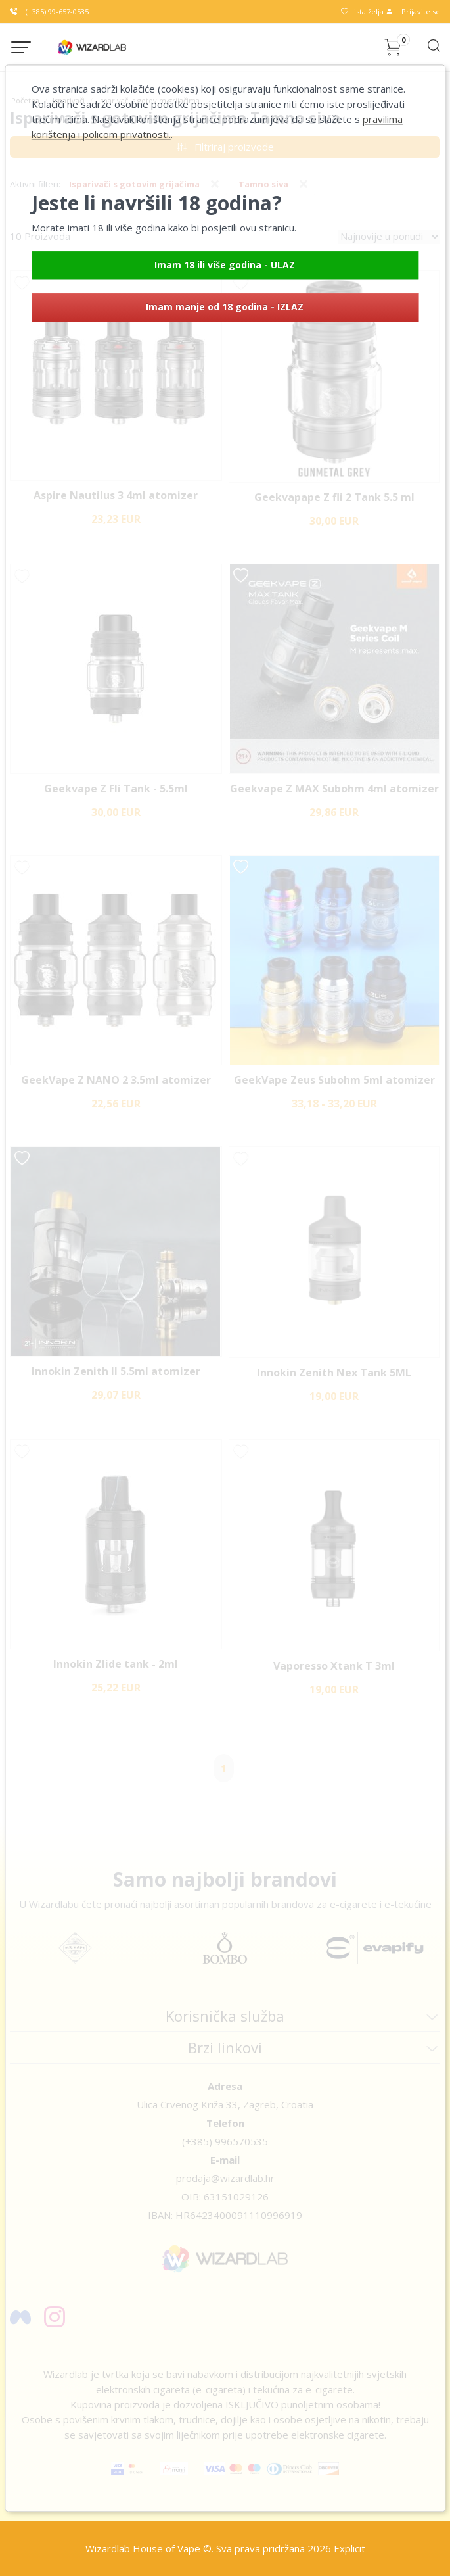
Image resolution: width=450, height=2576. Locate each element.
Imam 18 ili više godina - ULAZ (224, 264)
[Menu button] (21, 47)
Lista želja (363, 11)
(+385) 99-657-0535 (49, 11)
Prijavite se (413, 11)
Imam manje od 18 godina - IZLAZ (225, 307)
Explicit (349, 2548)
